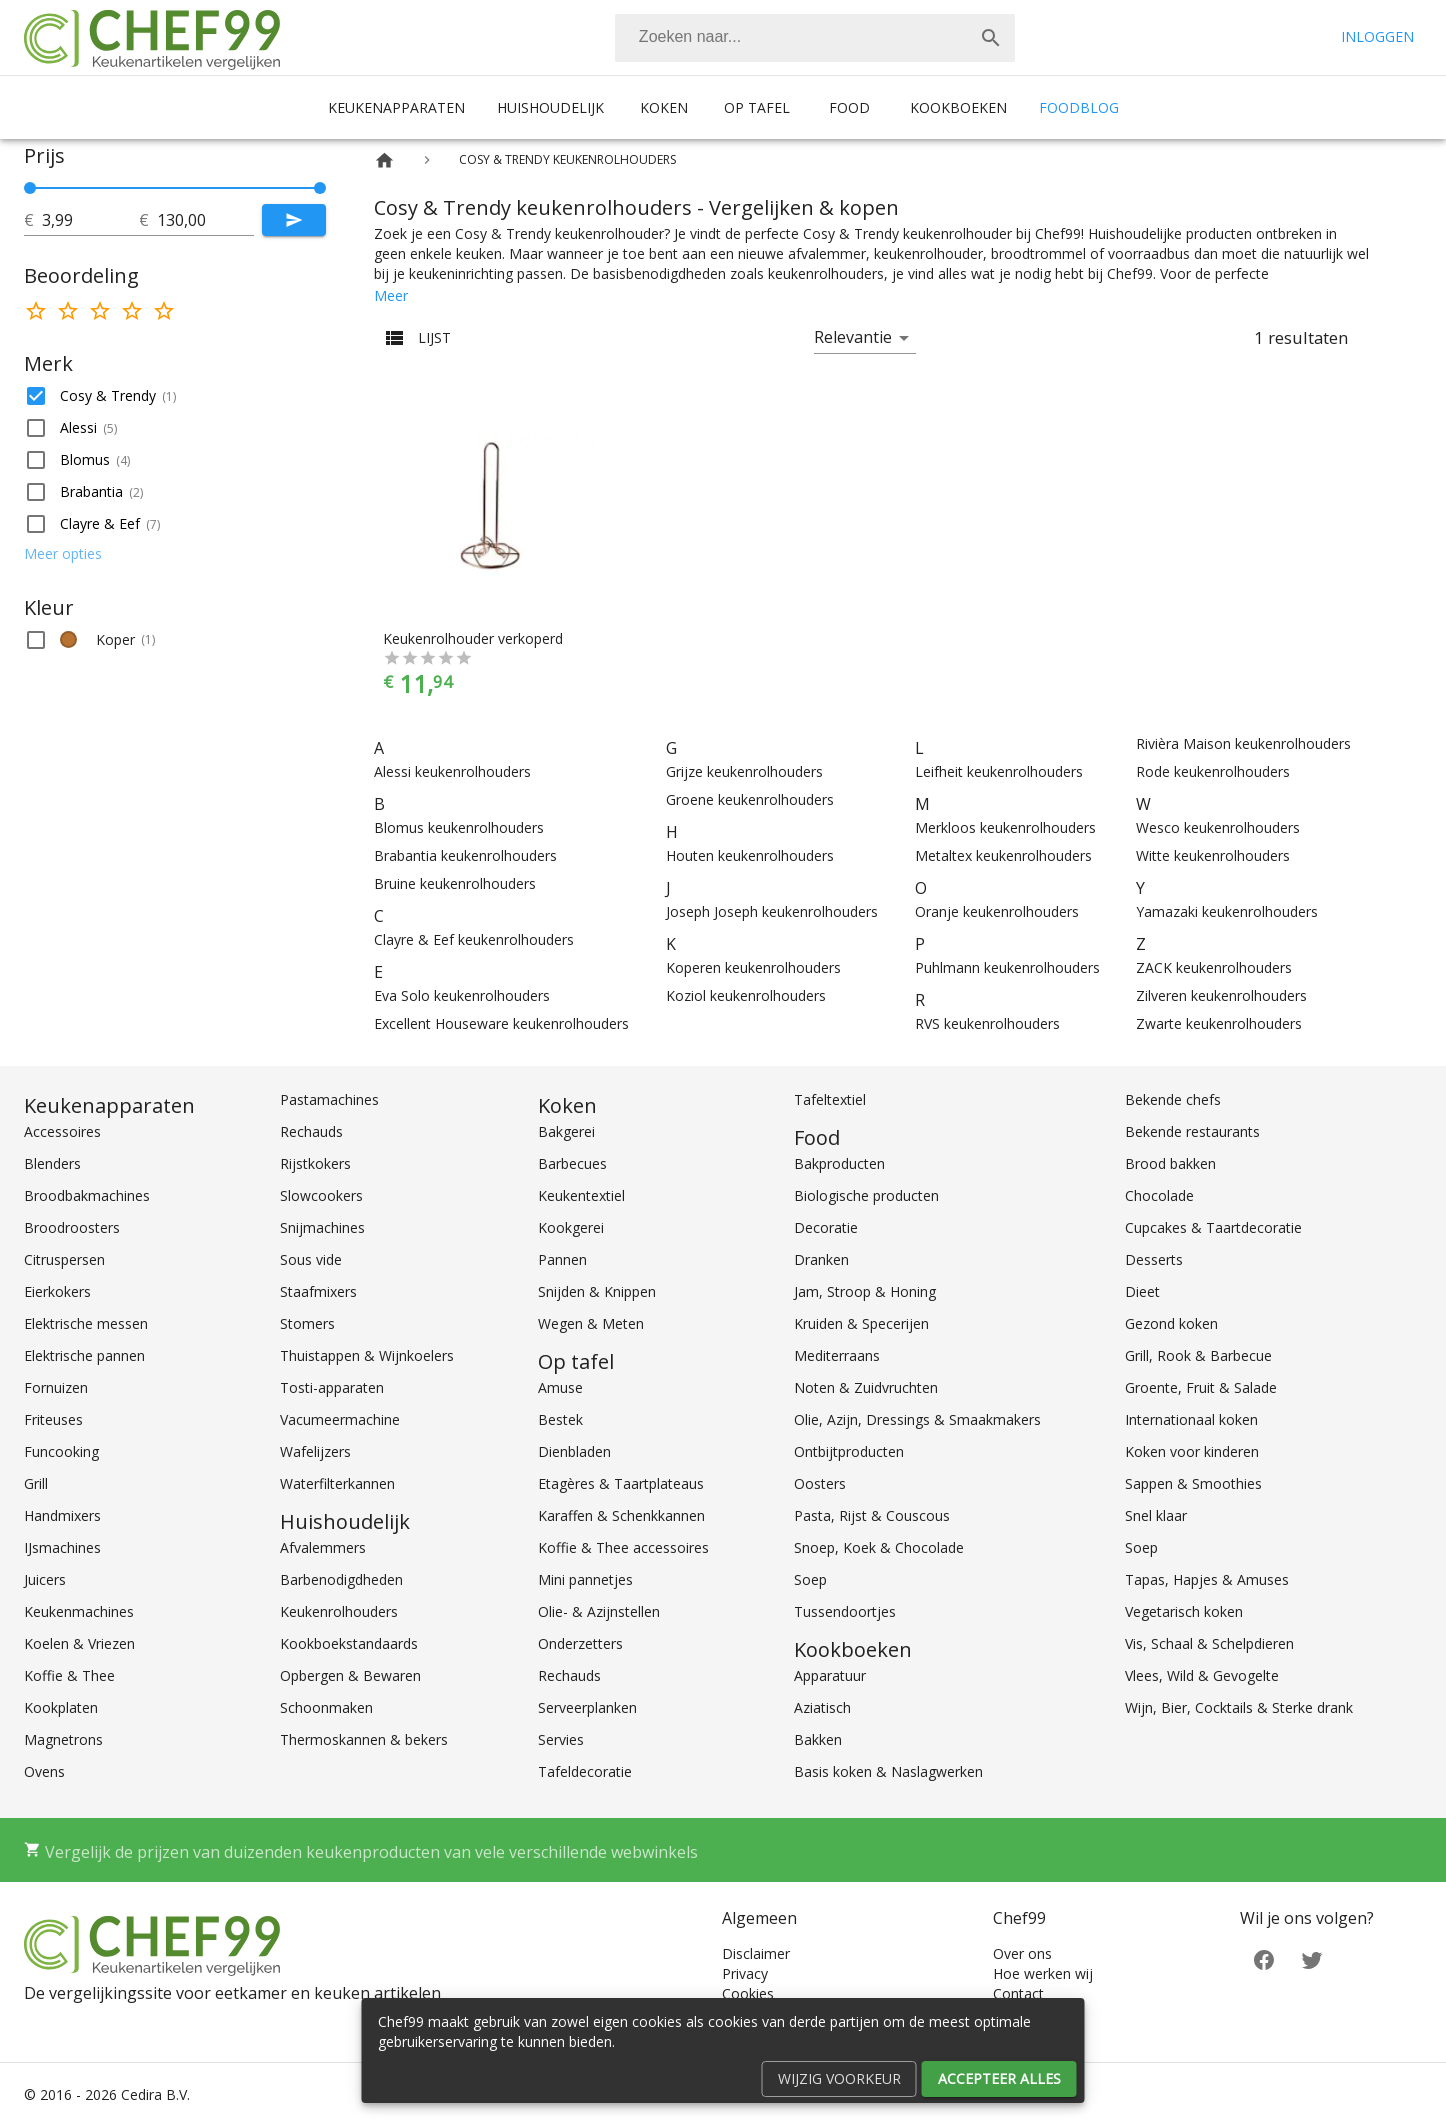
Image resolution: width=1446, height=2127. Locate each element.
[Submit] (294, 220)
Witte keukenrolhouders (1213, 855)
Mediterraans (837, 1355)
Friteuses (53, 1419)
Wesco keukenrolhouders (1218, 827)
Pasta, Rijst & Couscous (872, 1515)
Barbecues (572, 1163)
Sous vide (311, 1259)
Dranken (821, 1259)
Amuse (560, 1387)
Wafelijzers (315, 1451)
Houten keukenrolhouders (750, 855)
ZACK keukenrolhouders (1214, 967)
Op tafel (757, 107)
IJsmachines (62, 1547)
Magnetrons (63, 1739)
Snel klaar (1156, 1515)
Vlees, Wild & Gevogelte (1202, 1675)
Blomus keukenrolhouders (459, 827)
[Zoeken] (791, 38)
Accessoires (62, 1131)
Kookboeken (958, 107)
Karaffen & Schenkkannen (621, 1515)
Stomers (307, 1323)
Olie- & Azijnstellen (599, 1611)
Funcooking (61, 1451)
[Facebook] (1264, 1958)
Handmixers (62, 1515)
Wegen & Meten (591, 1323)
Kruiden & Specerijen (861, 1323)
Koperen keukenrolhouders (753, 967)
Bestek (560, 1419)
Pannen (562, 1259)
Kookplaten (61, 1707)
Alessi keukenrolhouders (452, 771)
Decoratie (826, 1227)
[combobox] (815, 38)
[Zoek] (991, 38)
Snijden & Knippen (597, 1291)
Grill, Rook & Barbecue (1198, 1355)
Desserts (1154, 1259)
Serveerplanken (587, 1707)
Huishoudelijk (550, 107)
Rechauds (311, 1131)
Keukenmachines (79, 1611)
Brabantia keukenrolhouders (465, 855)
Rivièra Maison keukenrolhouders (1243, 743)
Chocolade (1159, 1195)
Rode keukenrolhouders (1213, 771)
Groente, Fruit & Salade (1201, 1387)
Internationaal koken (1191, 1419)
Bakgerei (566, 1131)
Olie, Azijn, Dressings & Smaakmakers (917, 1419)
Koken (664, 107)
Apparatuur (830, 1675)
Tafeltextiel (830, 1099)
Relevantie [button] (853, 337)
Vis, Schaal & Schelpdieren (1209, 1643)
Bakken (818, 1739)
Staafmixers (318, 1291)
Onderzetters (580, 1643)
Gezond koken (1171, 1323)
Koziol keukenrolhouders (746, 995)
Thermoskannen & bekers (364, 1739)
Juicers (45, 1579)
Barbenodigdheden (341, 1579)
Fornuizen (56, 1387)
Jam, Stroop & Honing (865, 1291)
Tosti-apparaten (332, 1387)
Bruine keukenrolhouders (455, 883)
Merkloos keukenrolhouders (1005, 827)
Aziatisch (822, 1707)
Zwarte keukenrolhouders (1219, 1023)
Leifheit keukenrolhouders (999, 771)
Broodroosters (72, 1227)
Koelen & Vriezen (79, 1643)
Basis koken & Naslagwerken (888, 1771)
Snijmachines (322, 1227)
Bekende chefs (1173, 1099)
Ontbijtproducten (849, 1451)
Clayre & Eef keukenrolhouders (474, 939)
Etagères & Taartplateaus (621, 1483)
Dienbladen (574, 1451)
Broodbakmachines (87, 1195)
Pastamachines (329, 1099)
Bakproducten (839, 1163)
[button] (175, 396)
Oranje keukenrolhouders (997, 911)
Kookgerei (571, 1227)
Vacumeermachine (340, 1419)
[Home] (384, 160)
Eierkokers (57, 1291)
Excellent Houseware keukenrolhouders (501, 1023)
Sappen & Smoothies (1193, 1483)
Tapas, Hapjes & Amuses (1207, 1579)
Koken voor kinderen (1192, 1451)
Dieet (1142, 1291)
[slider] (175, 188)
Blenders (52, 1163)
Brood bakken (1170, 1163)
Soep (810, 1579)
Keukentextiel (581, 1195)
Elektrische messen (86, 1323)
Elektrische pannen (84, 1355)
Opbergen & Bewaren (350, 1675)
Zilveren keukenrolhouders (1221, 995)
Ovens (44, 1771)
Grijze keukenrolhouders (744, 771)
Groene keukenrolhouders (750, 799)
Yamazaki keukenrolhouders (1227, 911)
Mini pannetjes (585, 1579)
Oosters (820, 1483)
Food (849, 107)
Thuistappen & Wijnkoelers (367, 1355)
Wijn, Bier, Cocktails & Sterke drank (1239, 1707)
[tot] (90, 220)
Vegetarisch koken (1184, 1611)
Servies (561, 1739)
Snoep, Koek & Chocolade (879, 1547)
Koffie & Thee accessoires (623, 1547)
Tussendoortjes (845, 1611)
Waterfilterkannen (337, 1483)
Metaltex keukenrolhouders (1003, 855)
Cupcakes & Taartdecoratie (1213, 1227)
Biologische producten (866, 1195)
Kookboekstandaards (349, 1643)
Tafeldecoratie (585, 1771)
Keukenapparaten (396, 107)
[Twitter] (1312, 1958)
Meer (391, 295)
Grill (36, 1483)
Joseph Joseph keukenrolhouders (772, 911)
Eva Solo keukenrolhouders (462, 995)
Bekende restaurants (1192, 1131)
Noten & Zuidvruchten (866, 1387)
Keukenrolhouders (339, 1611)
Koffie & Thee (69, 1675)
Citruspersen (64, 1259)
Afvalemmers (323, 1547)
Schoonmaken (326, 1707)
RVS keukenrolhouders (987, 1023)
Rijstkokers (315, 1163)
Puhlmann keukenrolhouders (1007, 967)
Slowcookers (321, 1195)
